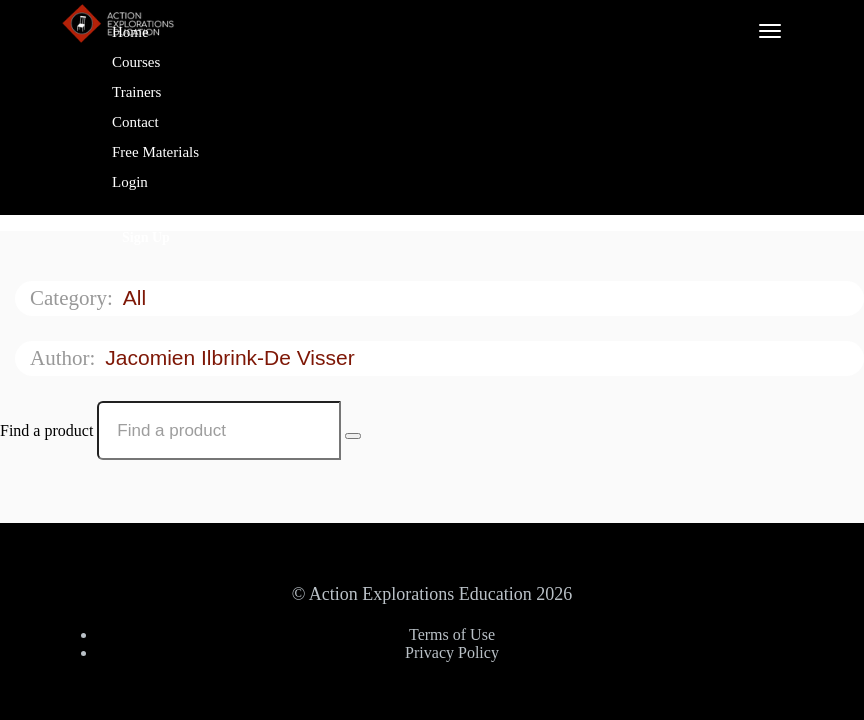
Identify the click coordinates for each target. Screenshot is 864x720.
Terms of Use (452, 634)
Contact (135, 122)
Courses (136, 62)
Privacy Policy (452, 652)
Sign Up (146, 237)
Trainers (136, 92)
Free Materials (155, 152)
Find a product (46, 430)
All (137, 297)
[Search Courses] (353, 436)
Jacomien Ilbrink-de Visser (232, 357)
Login (130, 182)
